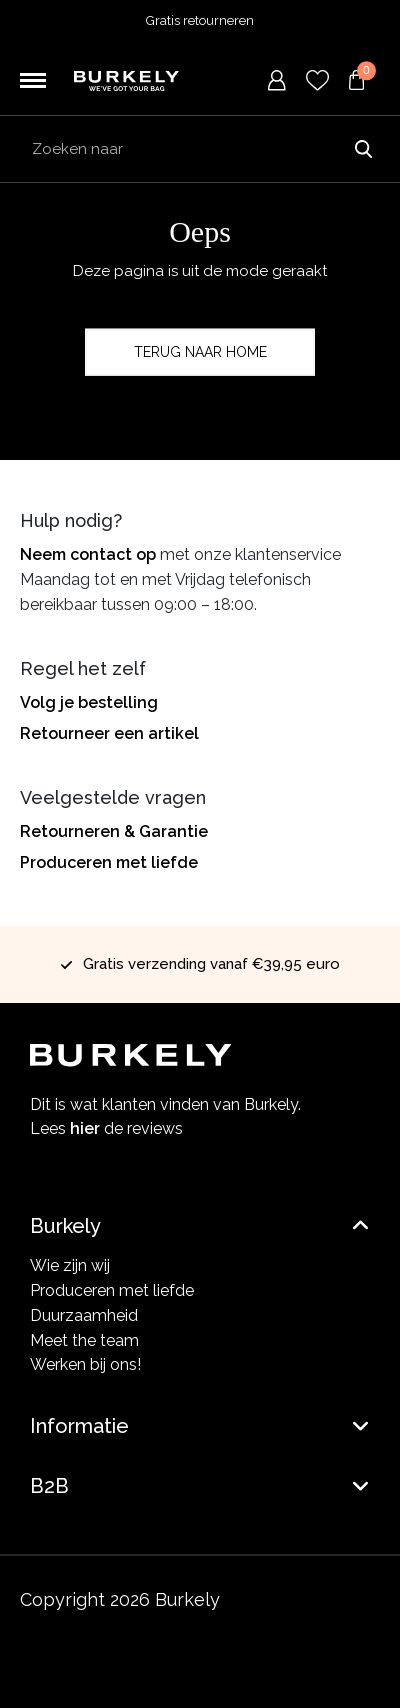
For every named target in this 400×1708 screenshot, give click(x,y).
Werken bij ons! (85, 1364)
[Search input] (200, 149)
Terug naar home (200, 352)
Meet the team (84, 1340)
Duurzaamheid (84, 1315)
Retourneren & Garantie (114, 831)
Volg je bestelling (89, 702)
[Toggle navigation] (33, 81)
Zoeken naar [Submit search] (363, 149)
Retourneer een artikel (109, 733)
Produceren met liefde (109, 862)
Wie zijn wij (70, 1265)
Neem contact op (88, 554)
